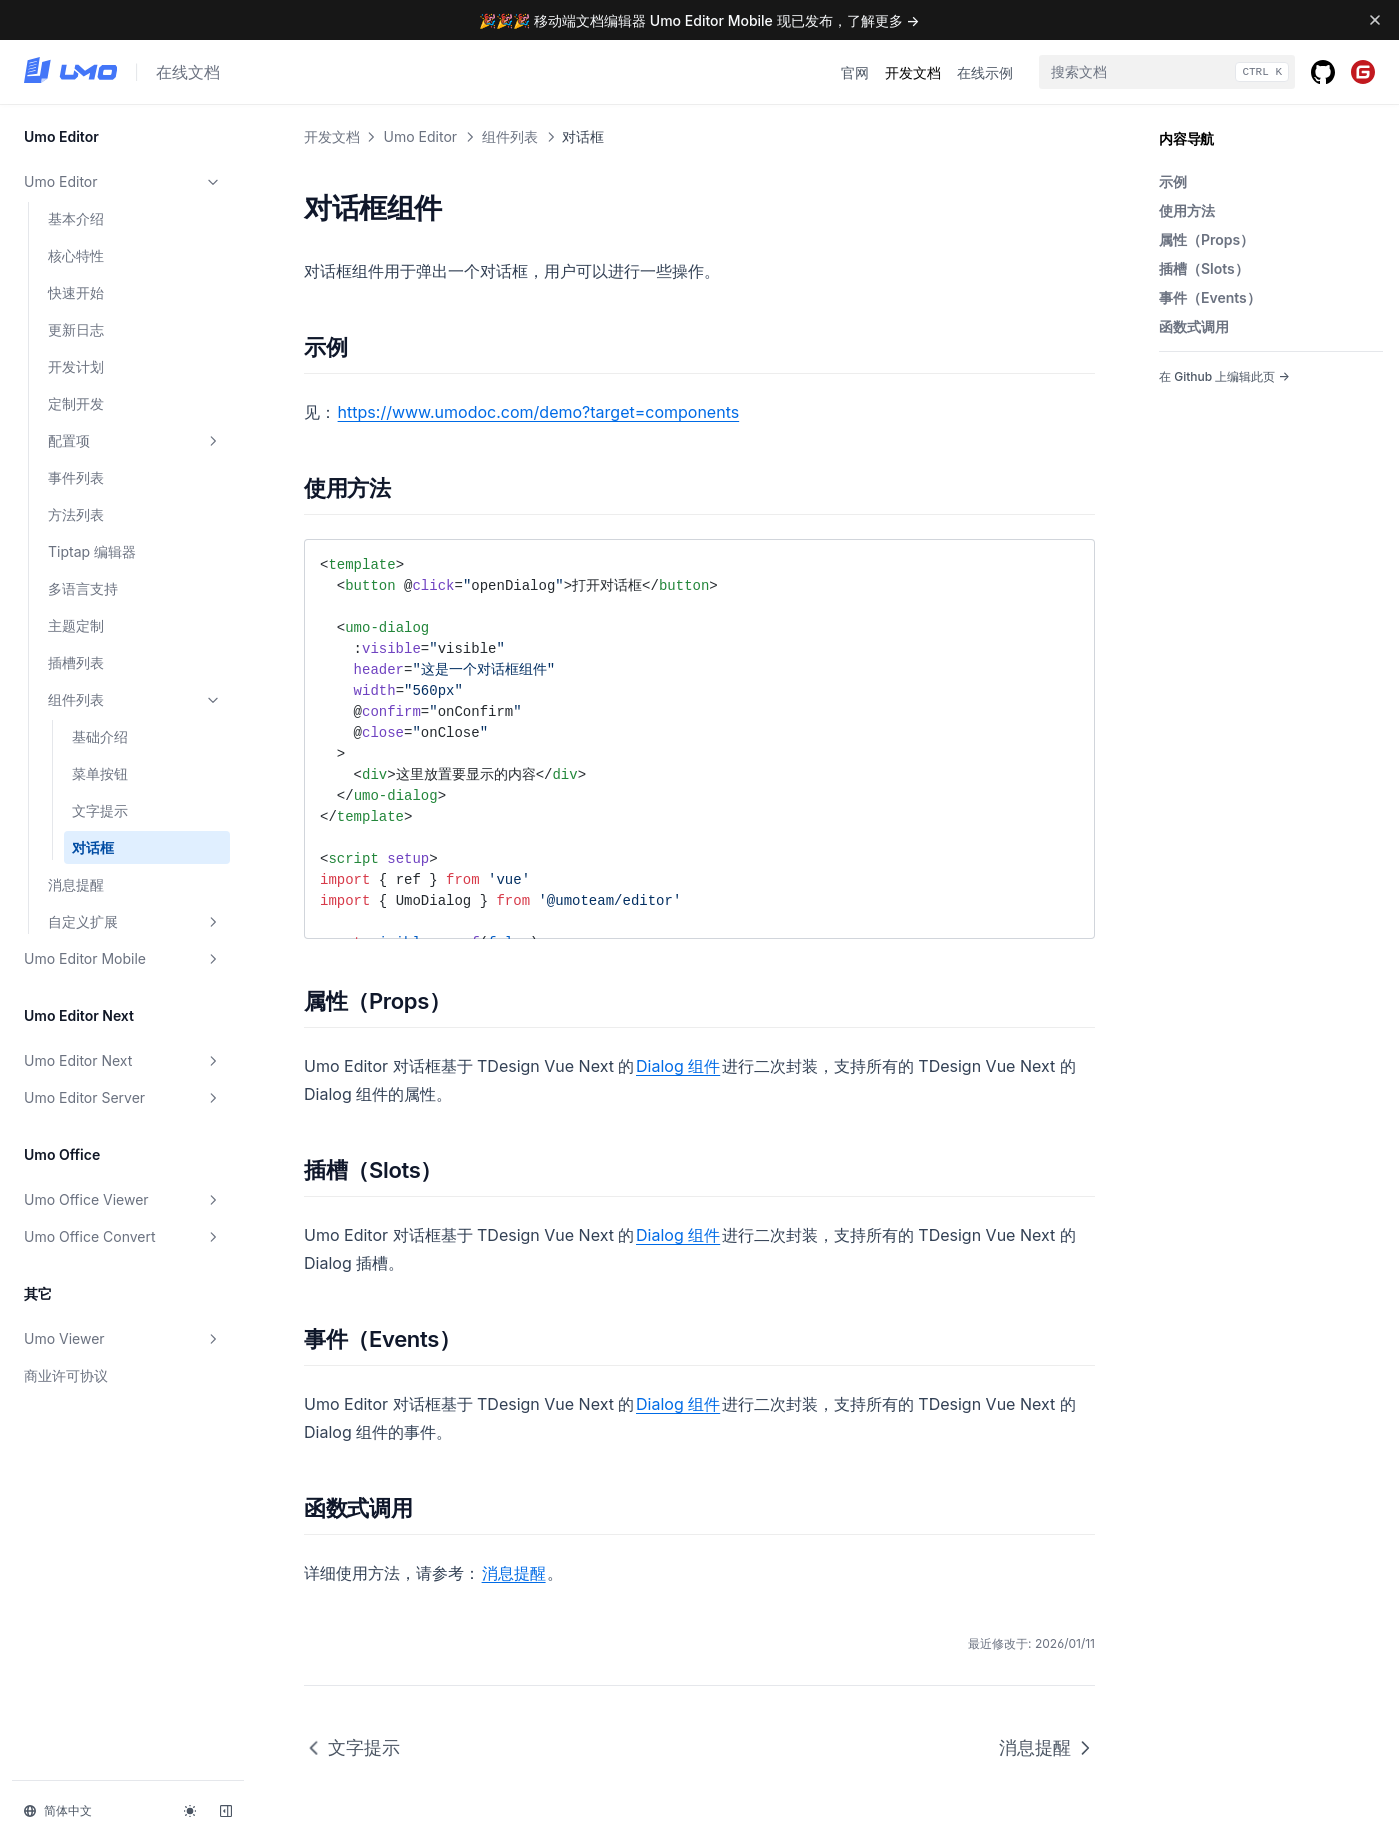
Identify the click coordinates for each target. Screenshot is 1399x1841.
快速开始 (76, 292)
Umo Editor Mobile (123, 959)
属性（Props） (1206, 239)
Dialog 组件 (678, 1066)
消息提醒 (76, 884)
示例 (1173, 181)
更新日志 (76, 329)
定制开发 (76, 403)
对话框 (93, 847)
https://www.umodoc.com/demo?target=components (539, 412)
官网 (855, 72)
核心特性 (76, 255)
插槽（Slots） (1204, 268)
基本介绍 (76, 218)
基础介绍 (100, 736)
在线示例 (985, 72)
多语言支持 (83, 588)
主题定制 (76, 625)
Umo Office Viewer (123, 1200)
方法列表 (76, 514)
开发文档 (913, 72)
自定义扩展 (135, 922)
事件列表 (76, 477)
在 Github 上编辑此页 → (1224, 376)
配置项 (135, 441)
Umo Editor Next (123, 1061)
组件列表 (135, 700)
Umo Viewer (123, 1339)
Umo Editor (123, 182)
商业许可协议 (66, 1375)
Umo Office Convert (123, 1237)
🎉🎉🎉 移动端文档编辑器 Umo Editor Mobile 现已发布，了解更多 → (699, 20)
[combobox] (1167, 72)
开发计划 (76, 366)
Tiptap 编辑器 (92, 551)
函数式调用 (1194, 326)
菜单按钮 (100, 773)
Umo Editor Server (123, 1098)
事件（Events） (1210, 297)
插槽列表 (76, 662)
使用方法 (1187, 210)
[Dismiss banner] (1375, 20)
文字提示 (100, 810)
